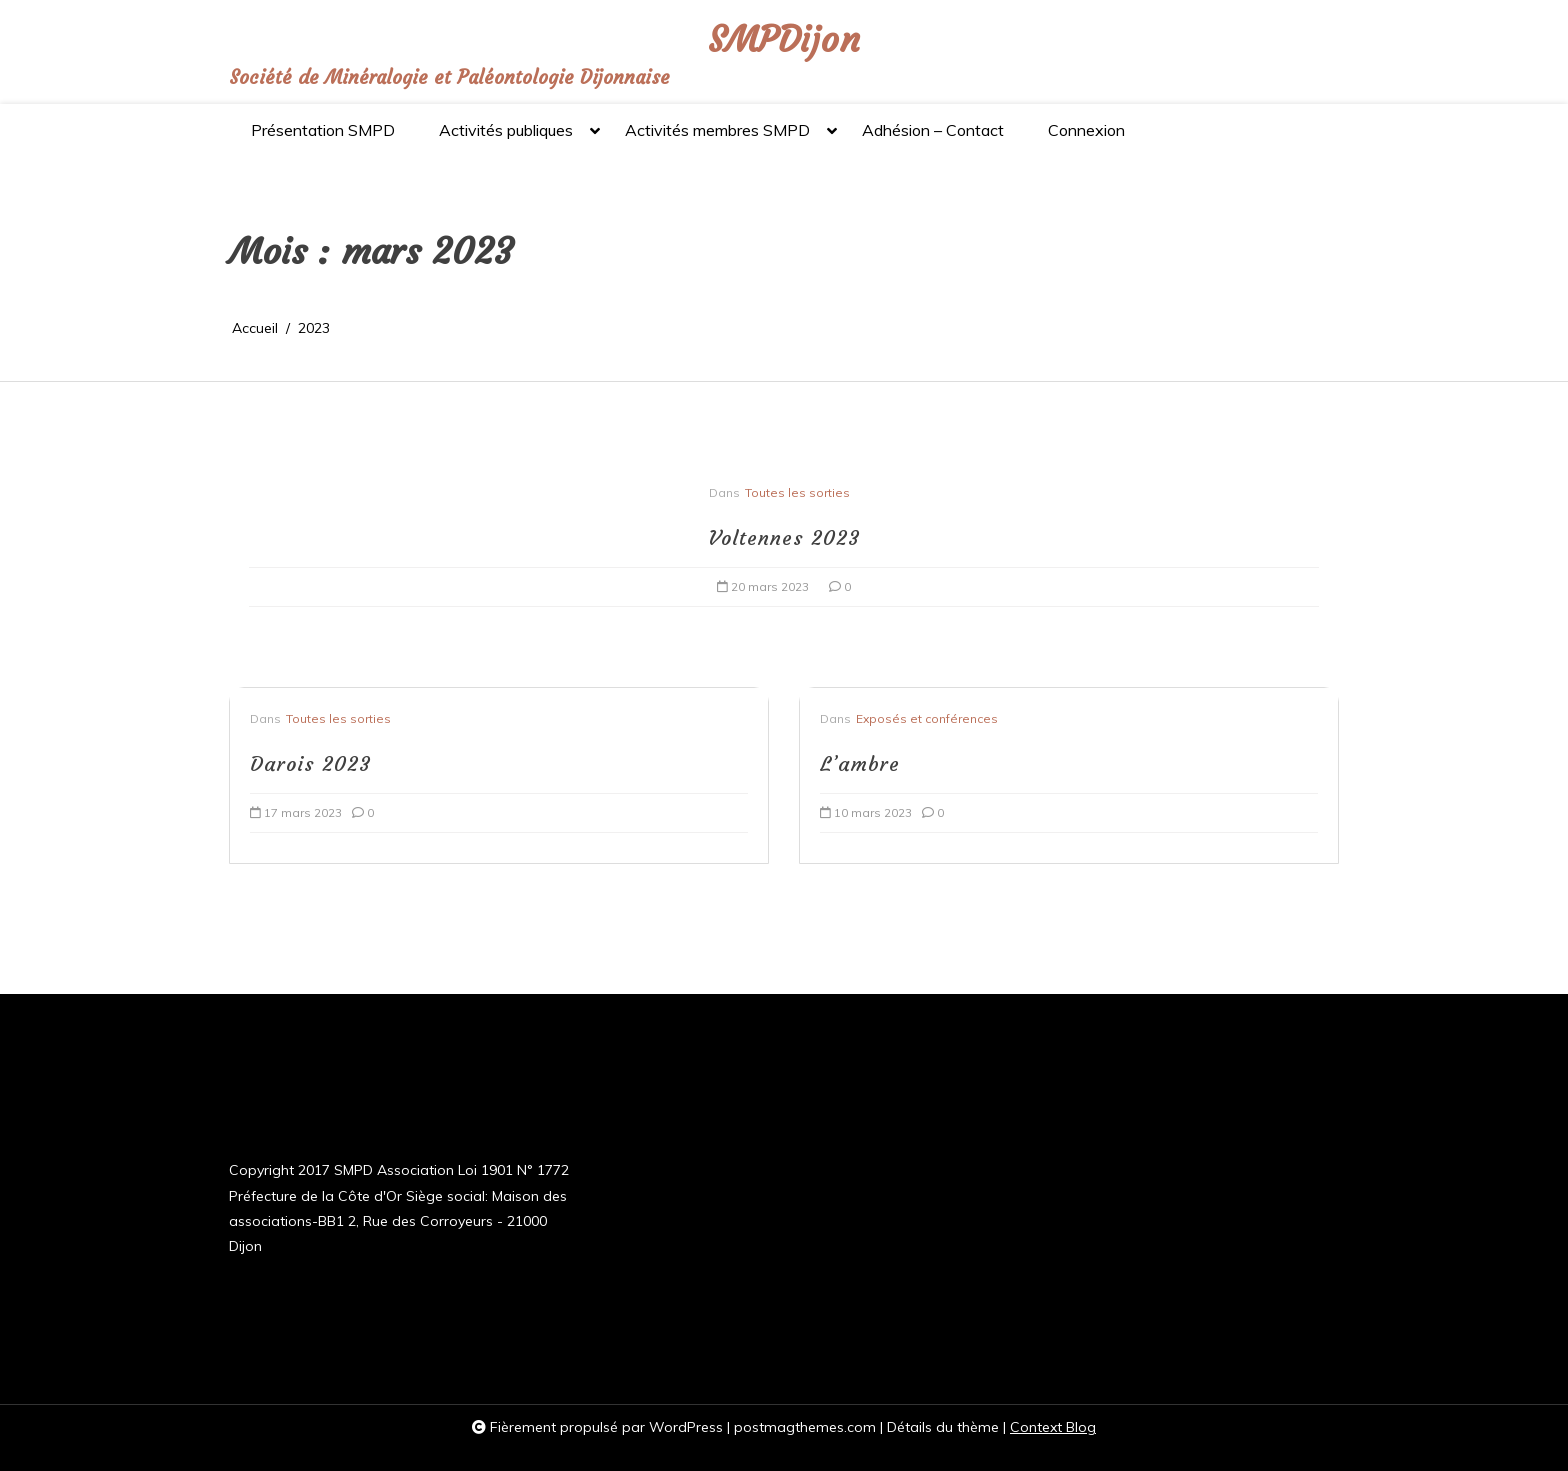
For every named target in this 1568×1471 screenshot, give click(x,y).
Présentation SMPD (323, 130)
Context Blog (1053, 1427)
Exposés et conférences (927, 718)
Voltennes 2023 (784, 537)
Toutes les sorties (797, 492)
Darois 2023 (310, 763)
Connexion (1086, 130)
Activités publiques (506, 138)
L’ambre (860, 763)
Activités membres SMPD (717, 138)
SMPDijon (784, 40)
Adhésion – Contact (933, 130)
